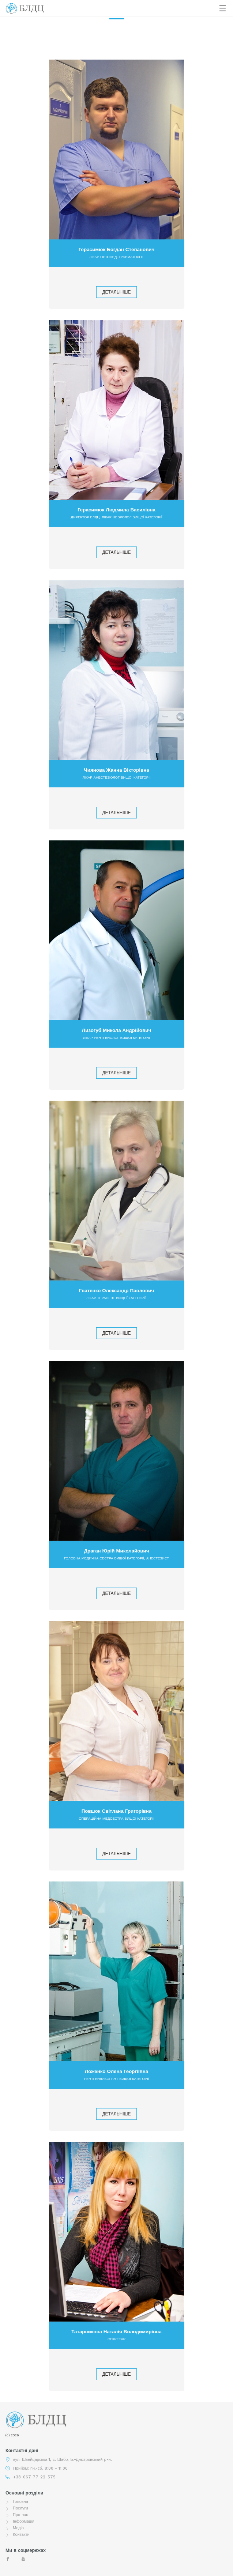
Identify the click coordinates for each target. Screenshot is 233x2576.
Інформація (23, 2521)
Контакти (21, 2534)
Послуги (20, 2508)
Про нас (20, 2514)
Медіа (18, 2528)
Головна (20, 2501)
